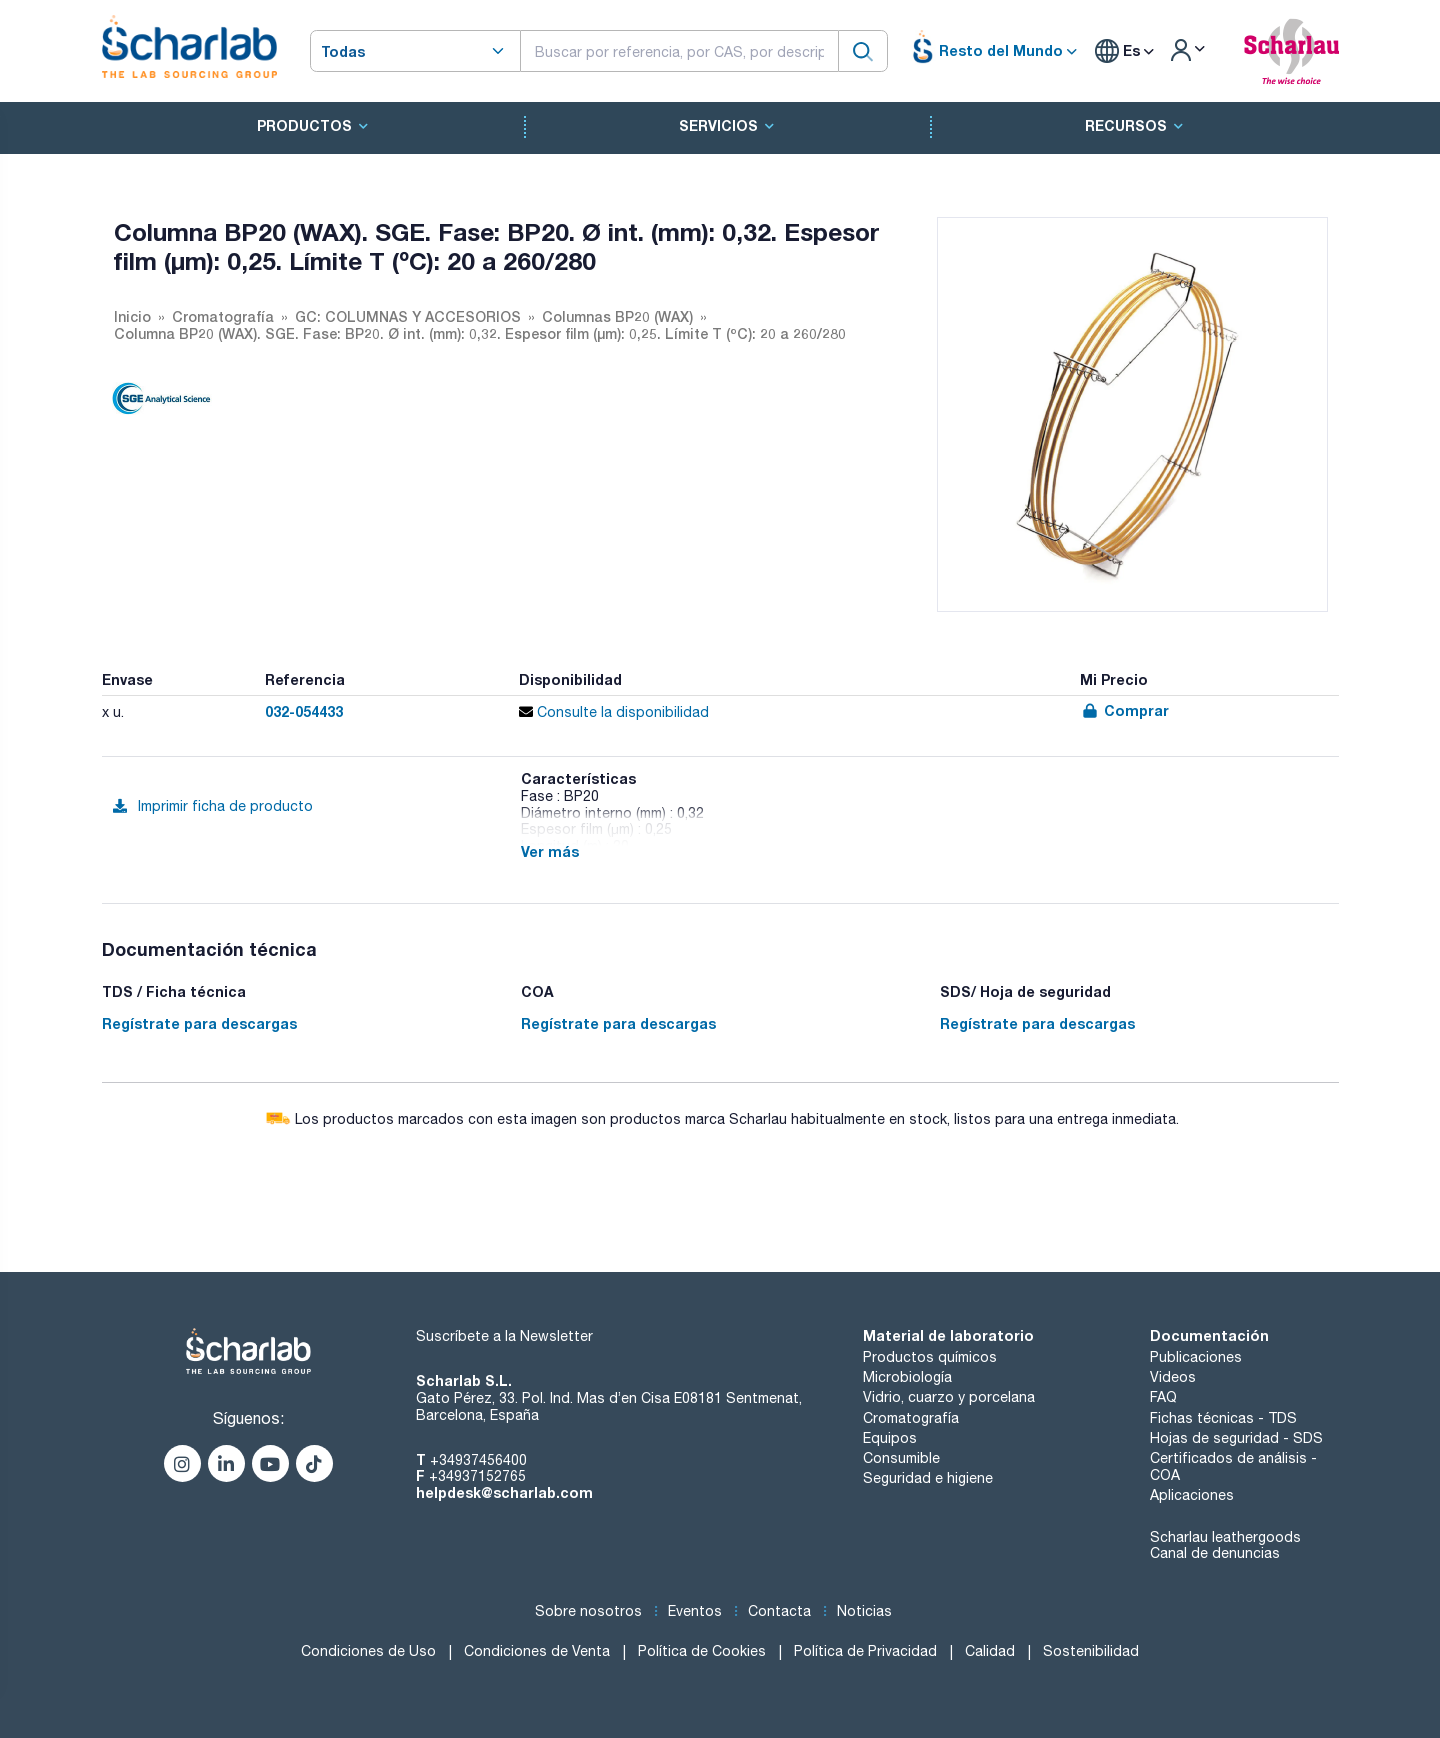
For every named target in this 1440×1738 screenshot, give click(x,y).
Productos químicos (930, 1357)
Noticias (864, 1611)
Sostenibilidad (1091, 1651)
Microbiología (907, 1377)
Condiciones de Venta (537, 1651)
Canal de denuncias (1215, 1553)
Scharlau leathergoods (1225, 1537)
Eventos (695, 1611)
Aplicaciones (1192, 1495)
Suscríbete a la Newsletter (504, 1336)
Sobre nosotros (588, 1611)
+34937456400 (478, 1460)
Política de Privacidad (865, 1651)
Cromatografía (911, 1418)
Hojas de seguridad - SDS (1236, 1438)
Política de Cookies (702, 1651)
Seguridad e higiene (928, 1478)
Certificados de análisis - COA (1233, 1466)
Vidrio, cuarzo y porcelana (949, 1397)
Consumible (901, 1458)
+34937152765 (477, 1476)
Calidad (990, 1651)
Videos (1173, 1377)
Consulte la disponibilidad (614, 712)
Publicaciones (1196, 1357)
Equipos (890, 1438)
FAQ (1163, 1397)
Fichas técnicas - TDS (1223, 1418)
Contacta (779, 1611)
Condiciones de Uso (368, 1651)
